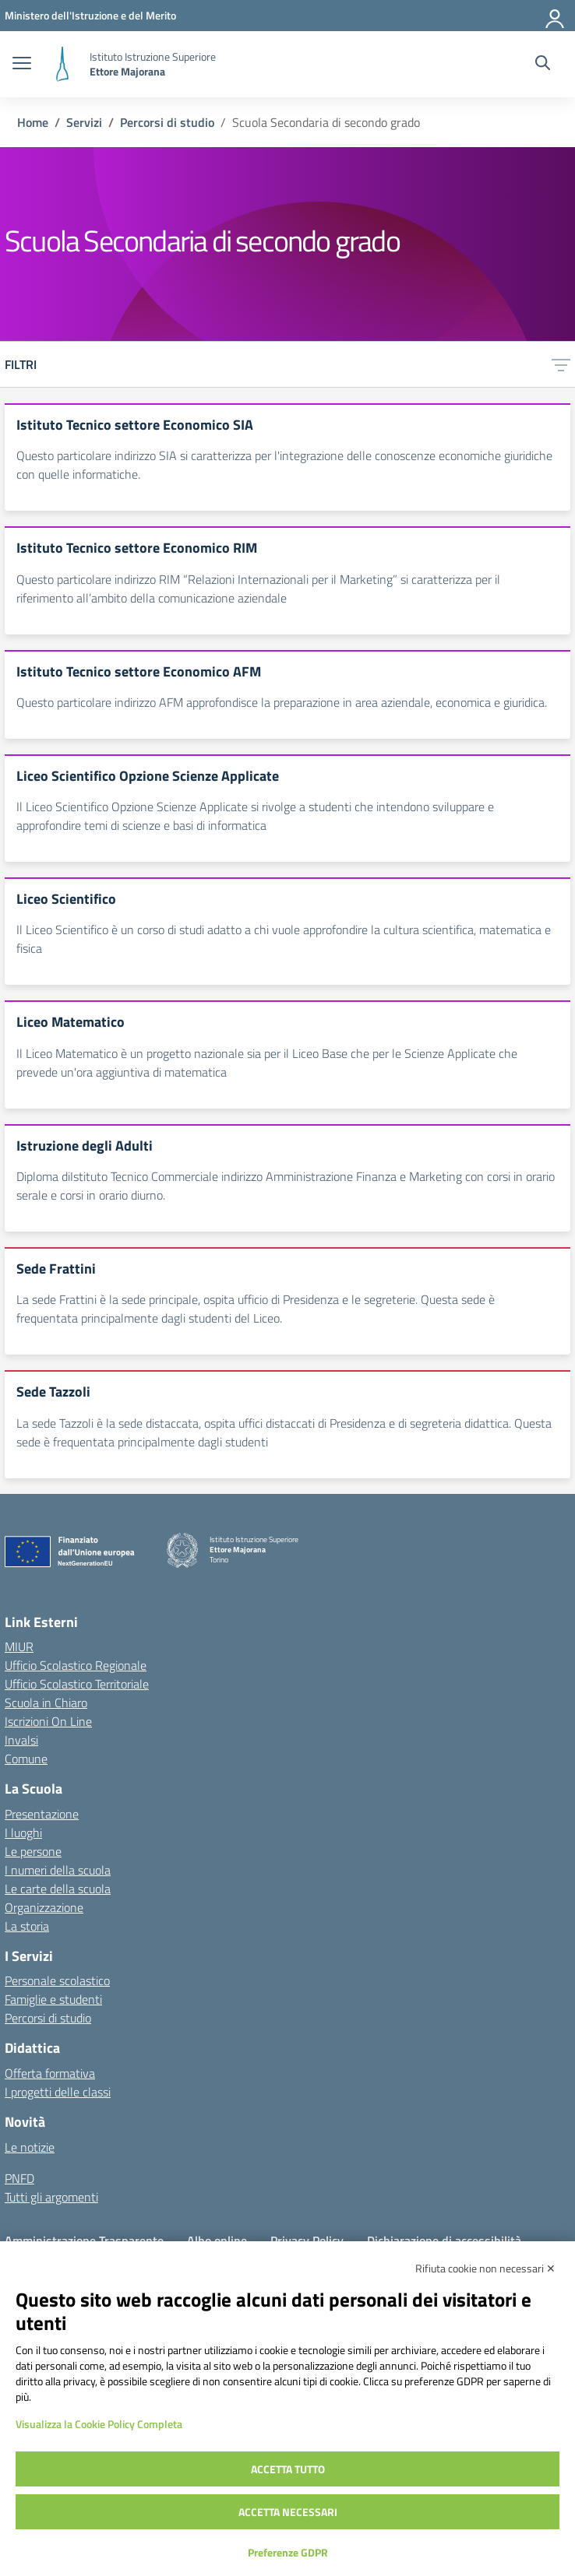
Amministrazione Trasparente (84, 2240)
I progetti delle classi (58, 2091)
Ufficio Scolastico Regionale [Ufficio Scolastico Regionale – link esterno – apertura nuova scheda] (75, 1665)
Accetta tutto (288, 2469)
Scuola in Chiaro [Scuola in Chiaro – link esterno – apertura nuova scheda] (46, 1702)
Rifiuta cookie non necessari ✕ (485, 2268)
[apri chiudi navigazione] (21, 64)
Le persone (33, 1851)
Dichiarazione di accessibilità (444, 2240)
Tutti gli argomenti (51, 2197)
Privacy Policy (307, 2240)
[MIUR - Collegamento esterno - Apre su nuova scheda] (90, 15)
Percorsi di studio (48, 2017)
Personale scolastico (57, 1980)
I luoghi (23, 1832)
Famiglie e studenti (53, 1999)
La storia (27, 1926)
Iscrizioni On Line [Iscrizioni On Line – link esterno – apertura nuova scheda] (48, 1721)
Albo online (217, 2240)
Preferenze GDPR (288, 2552)
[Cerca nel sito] (543, 64)
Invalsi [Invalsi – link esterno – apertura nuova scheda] (21, 1740)
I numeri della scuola (58, 1870)
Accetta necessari (287, 2512)
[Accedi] (555, 15)
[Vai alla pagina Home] (32, 122)
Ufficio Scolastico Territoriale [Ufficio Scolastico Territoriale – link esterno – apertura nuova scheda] (77, 1684)
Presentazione (42, 1814)
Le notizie (30, 2147)
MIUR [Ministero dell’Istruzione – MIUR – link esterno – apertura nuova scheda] (19, 1646)
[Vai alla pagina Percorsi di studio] (167, 122)
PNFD (19, 2178)
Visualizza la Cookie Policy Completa (99, 2424)
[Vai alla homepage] (62, 64)
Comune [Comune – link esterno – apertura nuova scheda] (26, 1758)
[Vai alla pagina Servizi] (84, 122)
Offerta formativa (50, 2073)
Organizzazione (44, 1907)
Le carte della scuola (58, 1888)
